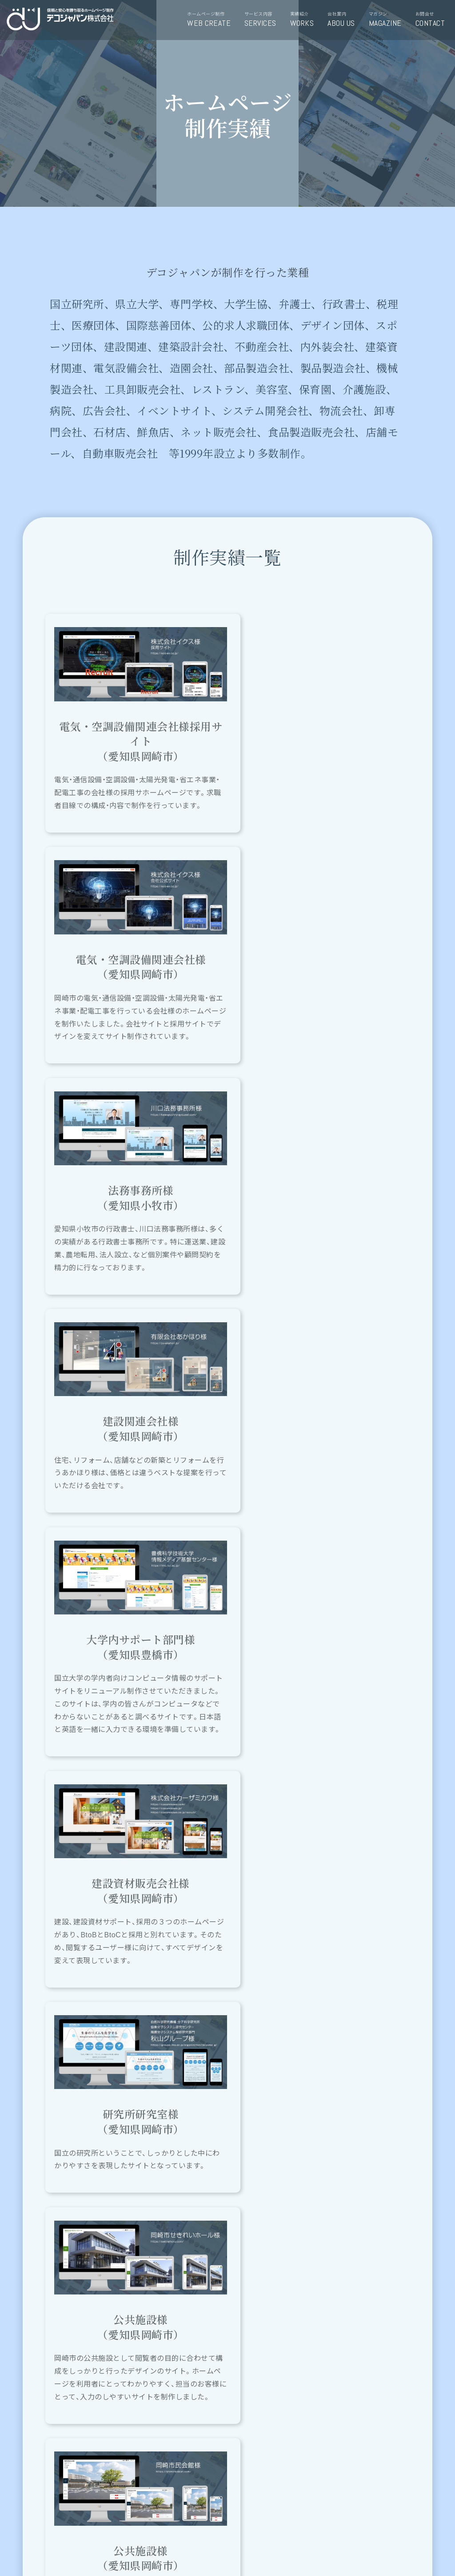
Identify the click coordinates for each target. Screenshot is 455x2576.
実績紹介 (305, 20)
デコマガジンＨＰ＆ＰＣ (381, 2074)
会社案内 (344, 20)
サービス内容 (263, 20)
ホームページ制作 (212, 20)
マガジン (388, 20)
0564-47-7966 (305, 2496)
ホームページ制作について (74, 2074)
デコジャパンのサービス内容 (176, 2074)
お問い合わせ (149, 2496)
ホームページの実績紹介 (278, 2074)
